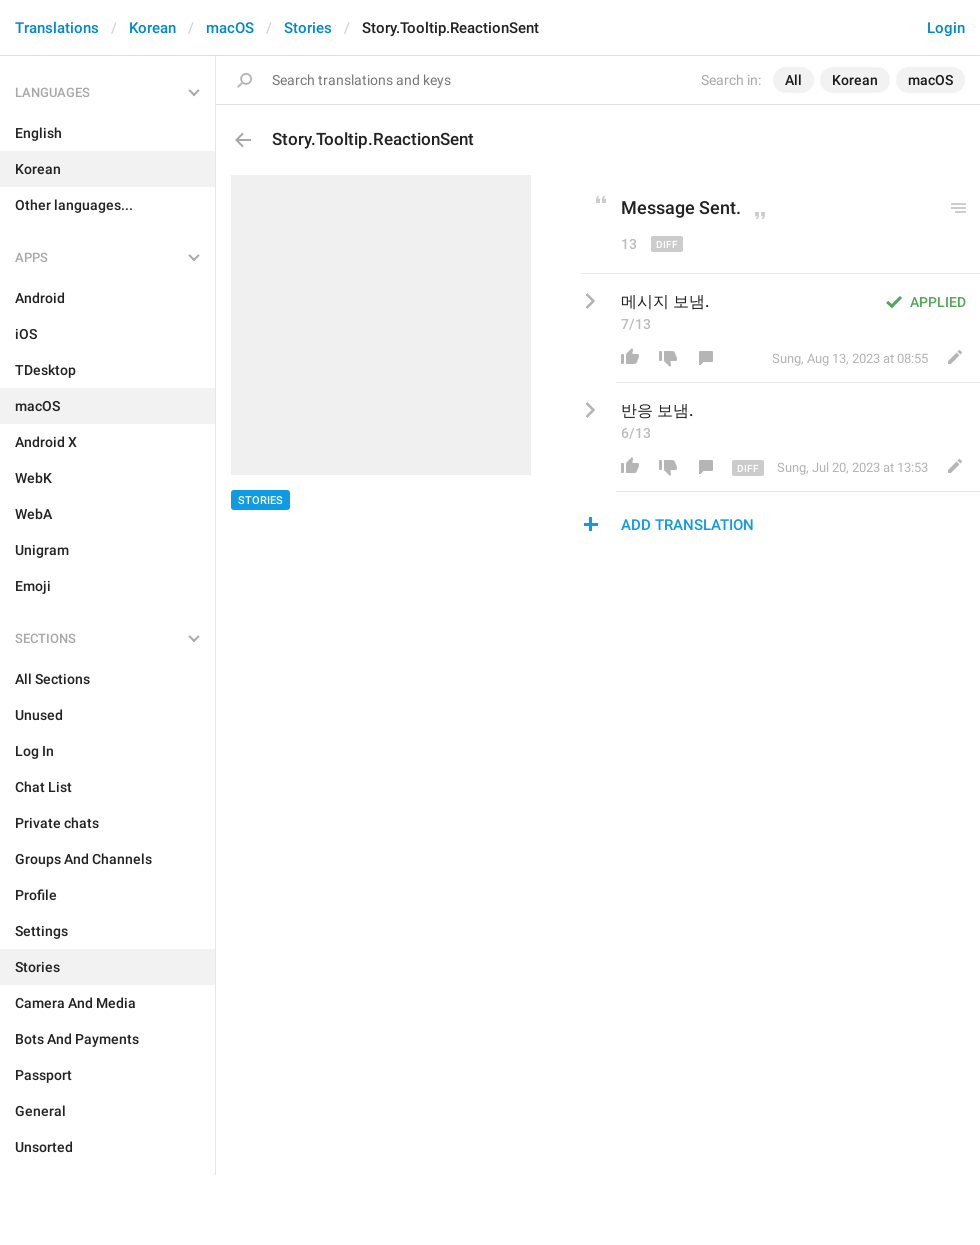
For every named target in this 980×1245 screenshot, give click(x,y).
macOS (230, 28)
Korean (152, 28)
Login (946, 28)
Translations (57, 28)
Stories (308, 28)
